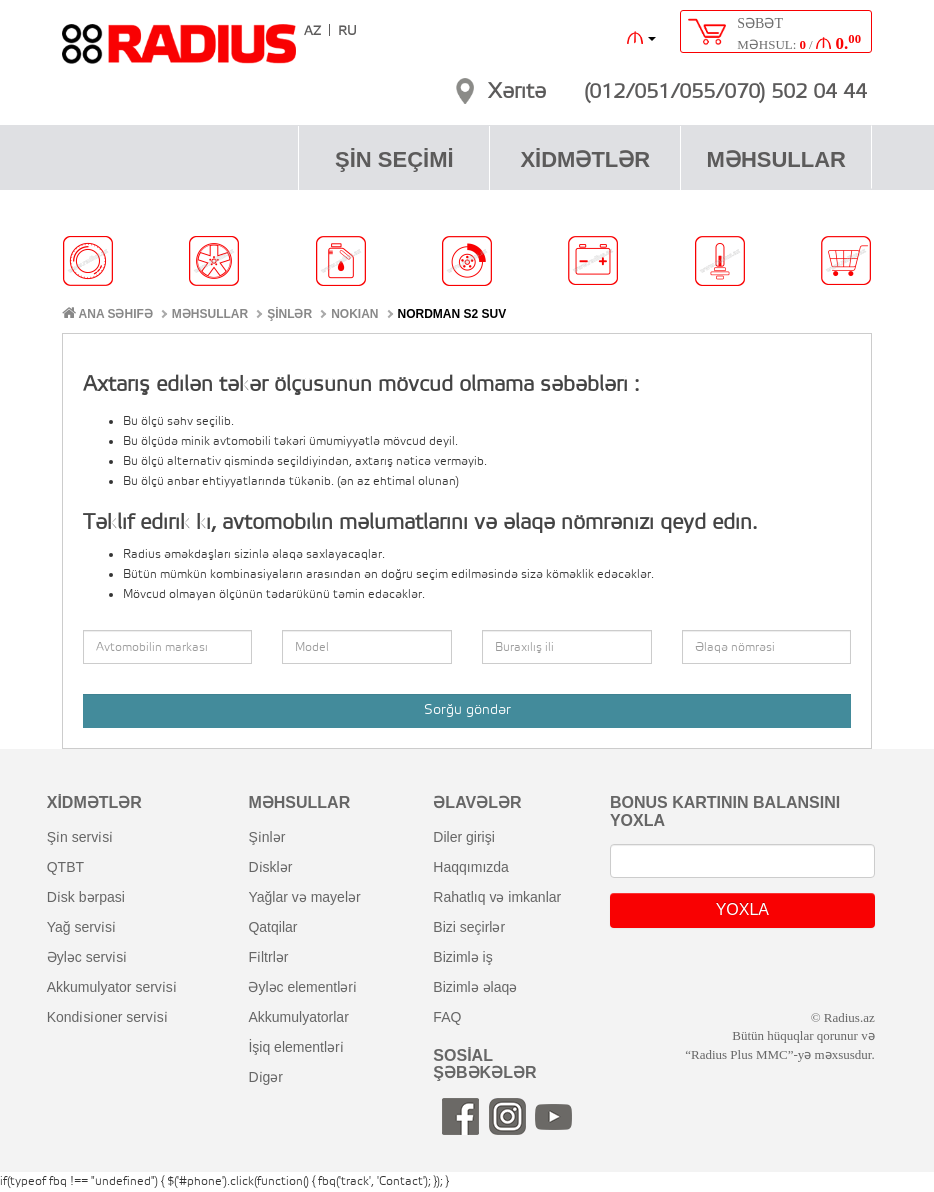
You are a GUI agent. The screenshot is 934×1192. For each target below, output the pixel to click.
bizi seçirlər (469, 927)
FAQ (447, 1017)
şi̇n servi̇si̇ (80, 837)
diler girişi (463, 837)
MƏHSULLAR (776, 159)
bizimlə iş (462, 957)
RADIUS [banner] (179, 53)
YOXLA (742, 909)
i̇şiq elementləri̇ (295, 1047)
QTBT (65, 867)
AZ (312, 31)
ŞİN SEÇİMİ (394, 159)
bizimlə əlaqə (475, 987)
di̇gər (265, 1077)
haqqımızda (471, 867)
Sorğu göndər (467, 710)
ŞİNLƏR (289, 314)
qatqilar (272, 927)
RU (347, 31)
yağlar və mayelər (304, 897)
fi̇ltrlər (268, 957)
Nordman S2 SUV (452, 314)
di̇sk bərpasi (86, 897)
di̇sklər (270, 867)
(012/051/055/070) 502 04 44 (725, 93)
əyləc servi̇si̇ (87, 957)
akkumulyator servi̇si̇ (112, 987)
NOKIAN (354, 314)
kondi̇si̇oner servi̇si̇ (107, 1017)
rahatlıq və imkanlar (497, 897)
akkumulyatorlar (298, 1017)
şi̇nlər (266, 837)
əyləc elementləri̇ (302, 987)
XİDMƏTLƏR (585, 159)
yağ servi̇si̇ (81, 927)
